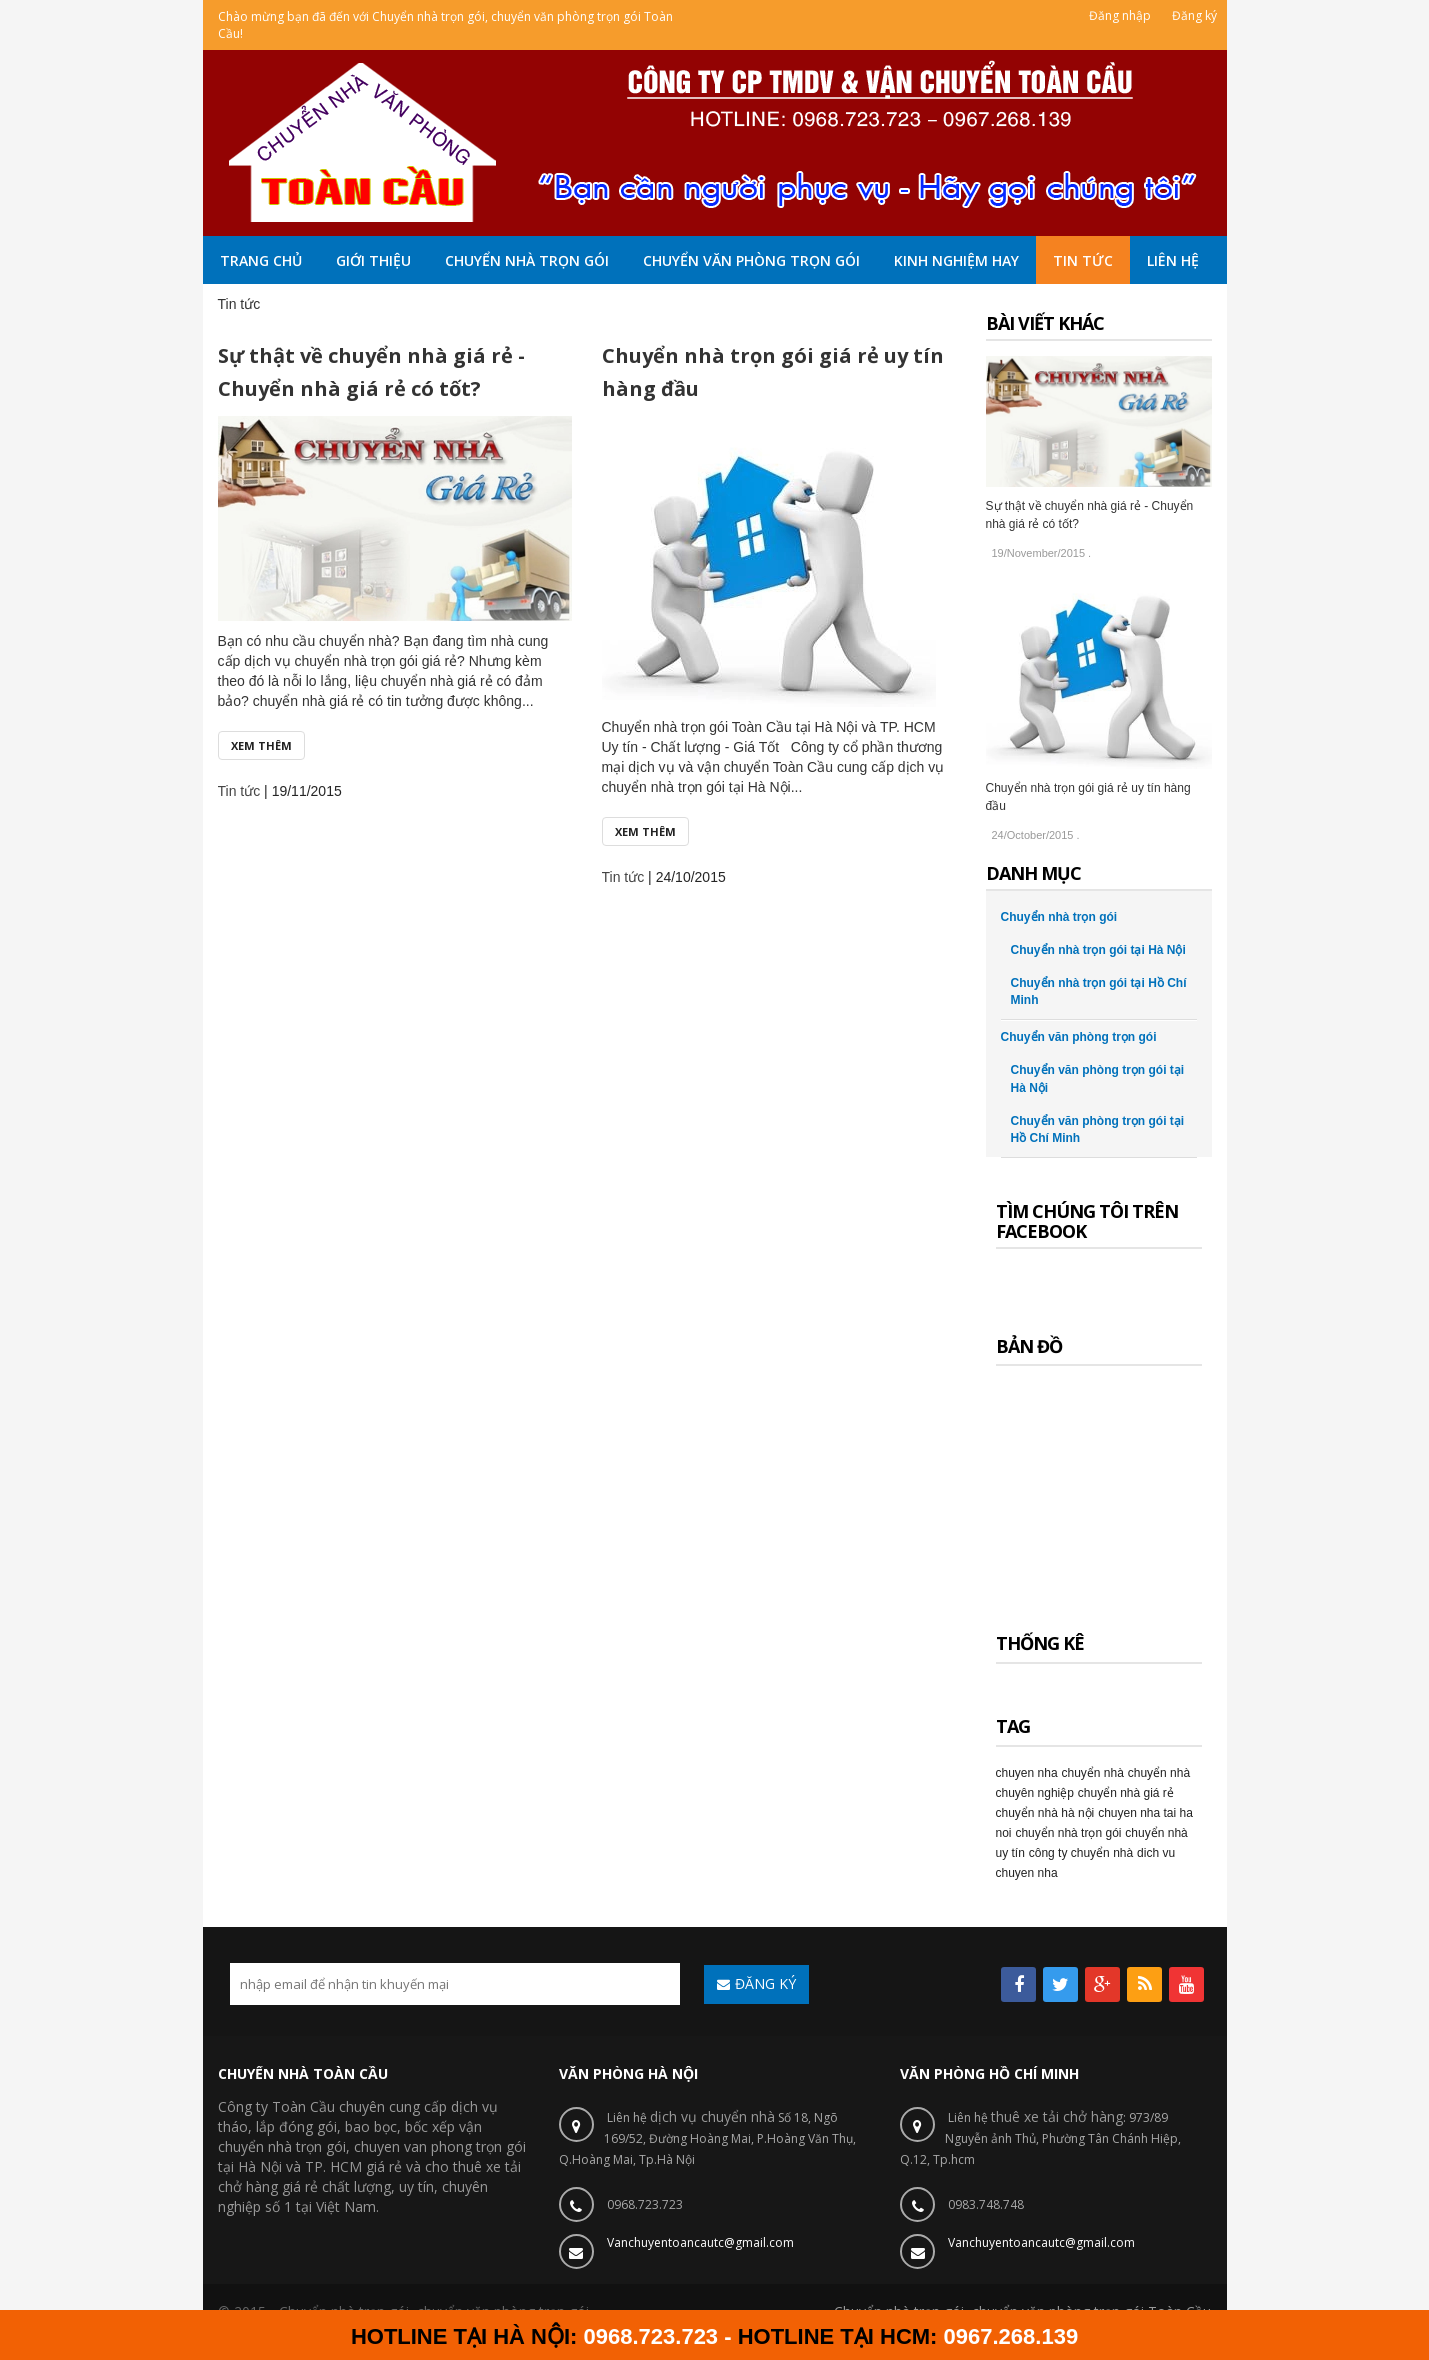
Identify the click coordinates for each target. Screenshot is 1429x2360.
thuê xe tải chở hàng (1057, 2116)
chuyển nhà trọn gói (282, 2146)
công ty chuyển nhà (1081, 1853)
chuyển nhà (1092, 1773)
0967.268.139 (1011, 2336)
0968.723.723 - (661, 2336)
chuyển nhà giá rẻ (1126, 1793)
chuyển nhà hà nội (1045, 1813)
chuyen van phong (413, 2146)
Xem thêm (261, 745)
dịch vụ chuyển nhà (712, 2116)
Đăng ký (1194, 15)
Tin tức (239, 791)
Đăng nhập (1120, 15)
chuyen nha (1027, 1773)
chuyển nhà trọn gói (1068, 1833)
